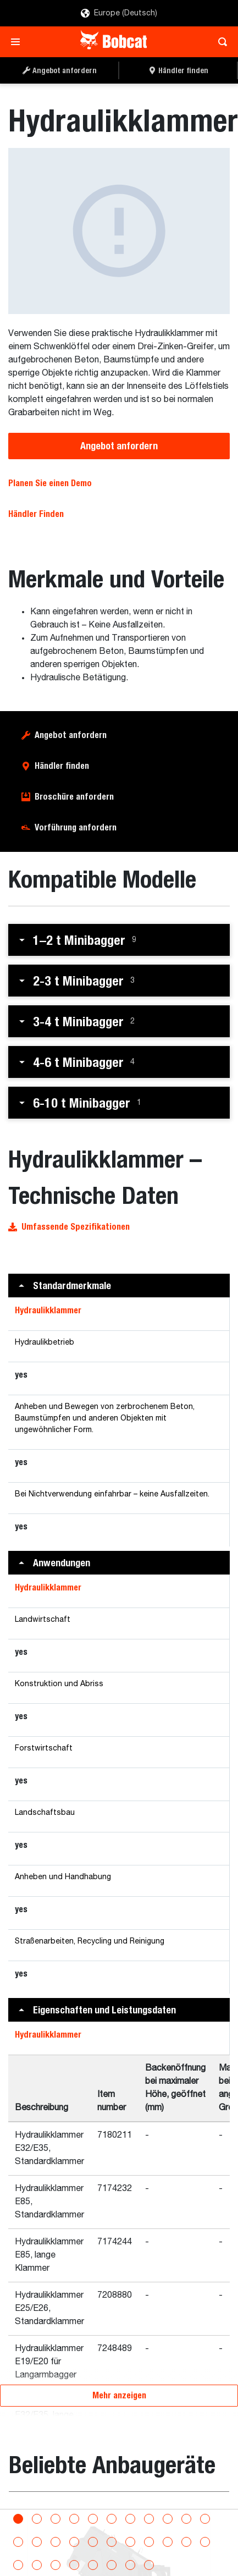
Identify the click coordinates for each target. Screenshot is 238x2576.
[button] (119, 916)
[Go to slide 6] (112, 2508)
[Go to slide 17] (112, 2531)
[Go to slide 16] (93, 2531)
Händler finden (62, 742)
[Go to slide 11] (205, 2508)
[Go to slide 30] (149, 2554)
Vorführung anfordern (76, 804)
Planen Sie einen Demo (50, 460)
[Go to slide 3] (55, 2508)
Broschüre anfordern (74, 773)
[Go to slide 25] (55, 2554)
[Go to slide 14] (55, 2531)
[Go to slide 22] (205, 2531)
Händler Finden (36, 491)
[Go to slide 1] (18, 2508)
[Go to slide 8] (149, 2508)
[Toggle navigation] (18, 42)
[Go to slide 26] (74, 2554)
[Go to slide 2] (37, 2508)
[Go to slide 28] (112, 2554)
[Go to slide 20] (168, 2531)
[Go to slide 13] (37, 2531)
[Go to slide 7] (130, 2508)
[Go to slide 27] (93, 2554)
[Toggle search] (219, 42)
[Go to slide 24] (37, 2554)
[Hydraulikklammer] (103, 219)
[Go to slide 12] (18, 2531)
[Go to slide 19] (149, 2531)
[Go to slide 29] (130, 2554)
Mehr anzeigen (119, 2372)
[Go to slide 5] (93, 2508)
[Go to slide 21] (186, 2531)
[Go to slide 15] (74, 2531)
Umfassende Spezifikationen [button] (69, 1203)
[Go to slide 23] (18, 2554)
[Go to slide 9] (168, 2508)
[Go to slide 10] (186, 2508)
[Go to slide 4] (74, 2508)
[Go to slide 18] (130, 2531)
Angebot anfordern (119, 422)
